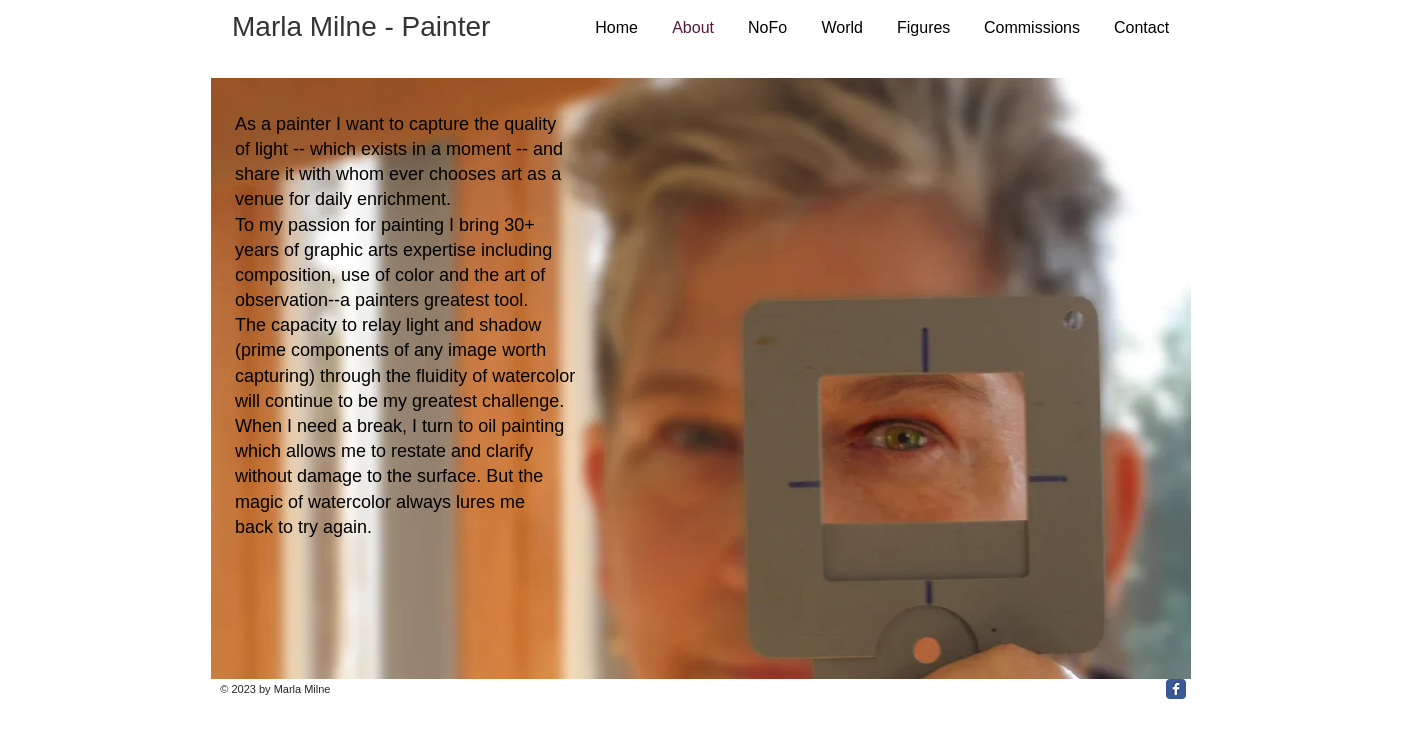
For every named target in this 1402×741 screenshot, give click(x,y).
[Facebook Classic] (1176, 689)
